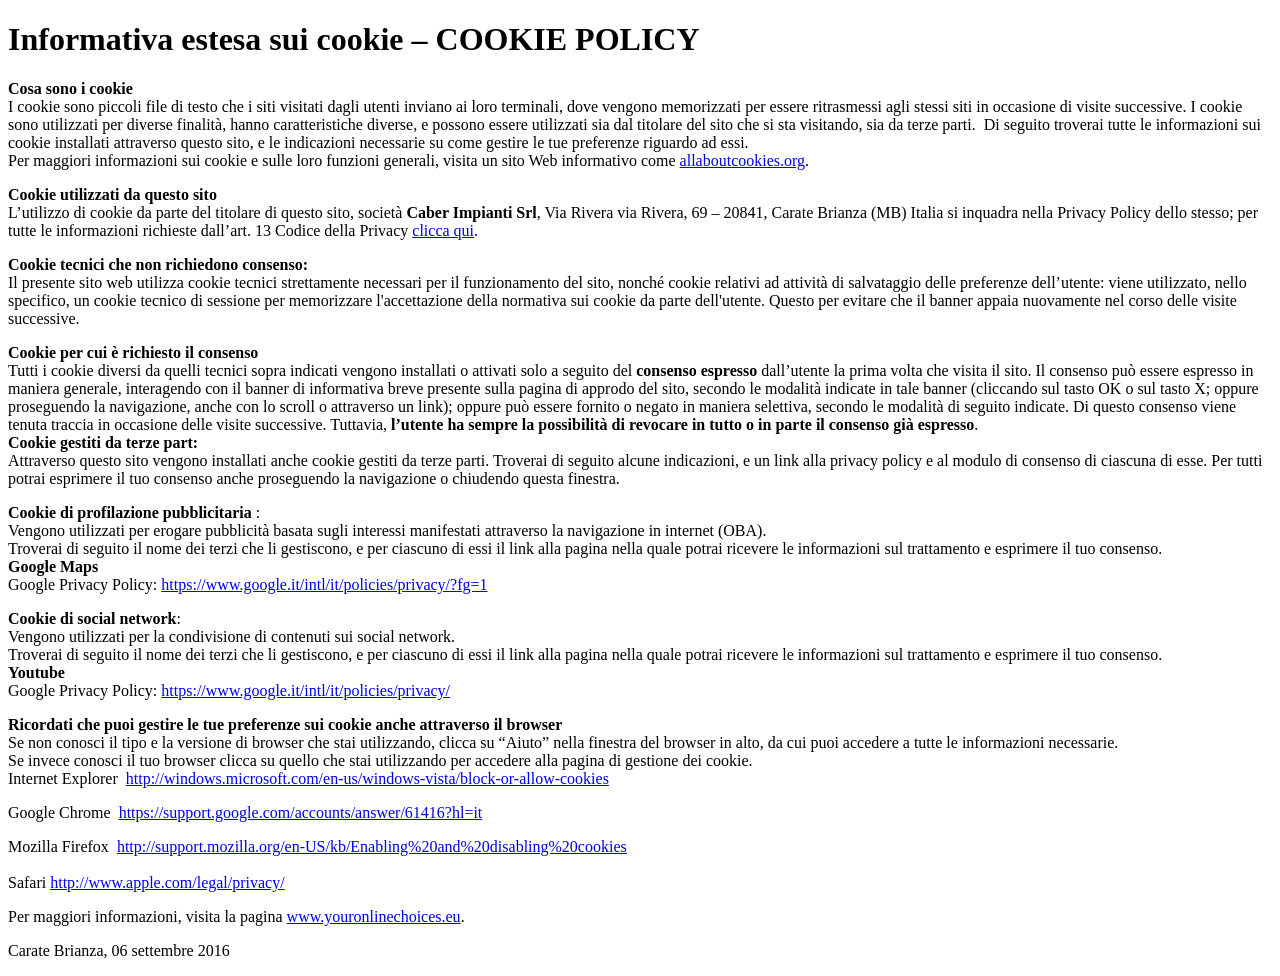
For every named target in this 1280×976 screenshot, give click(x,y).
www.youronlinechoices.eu (374, 916)
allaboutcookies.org (742, 160)
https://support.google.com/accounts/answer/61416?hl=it (301, 812)
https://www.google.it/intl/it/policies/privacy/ (305, 690)
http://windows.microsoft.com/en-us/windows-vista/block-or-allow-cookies (367, 778)
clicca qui (443, 230)
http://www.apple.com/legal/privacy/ (167, 882)
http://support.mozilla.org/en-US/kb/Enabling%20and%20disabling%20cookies (372, 846)
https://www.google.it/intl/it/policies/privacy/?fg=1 (324, 584)
